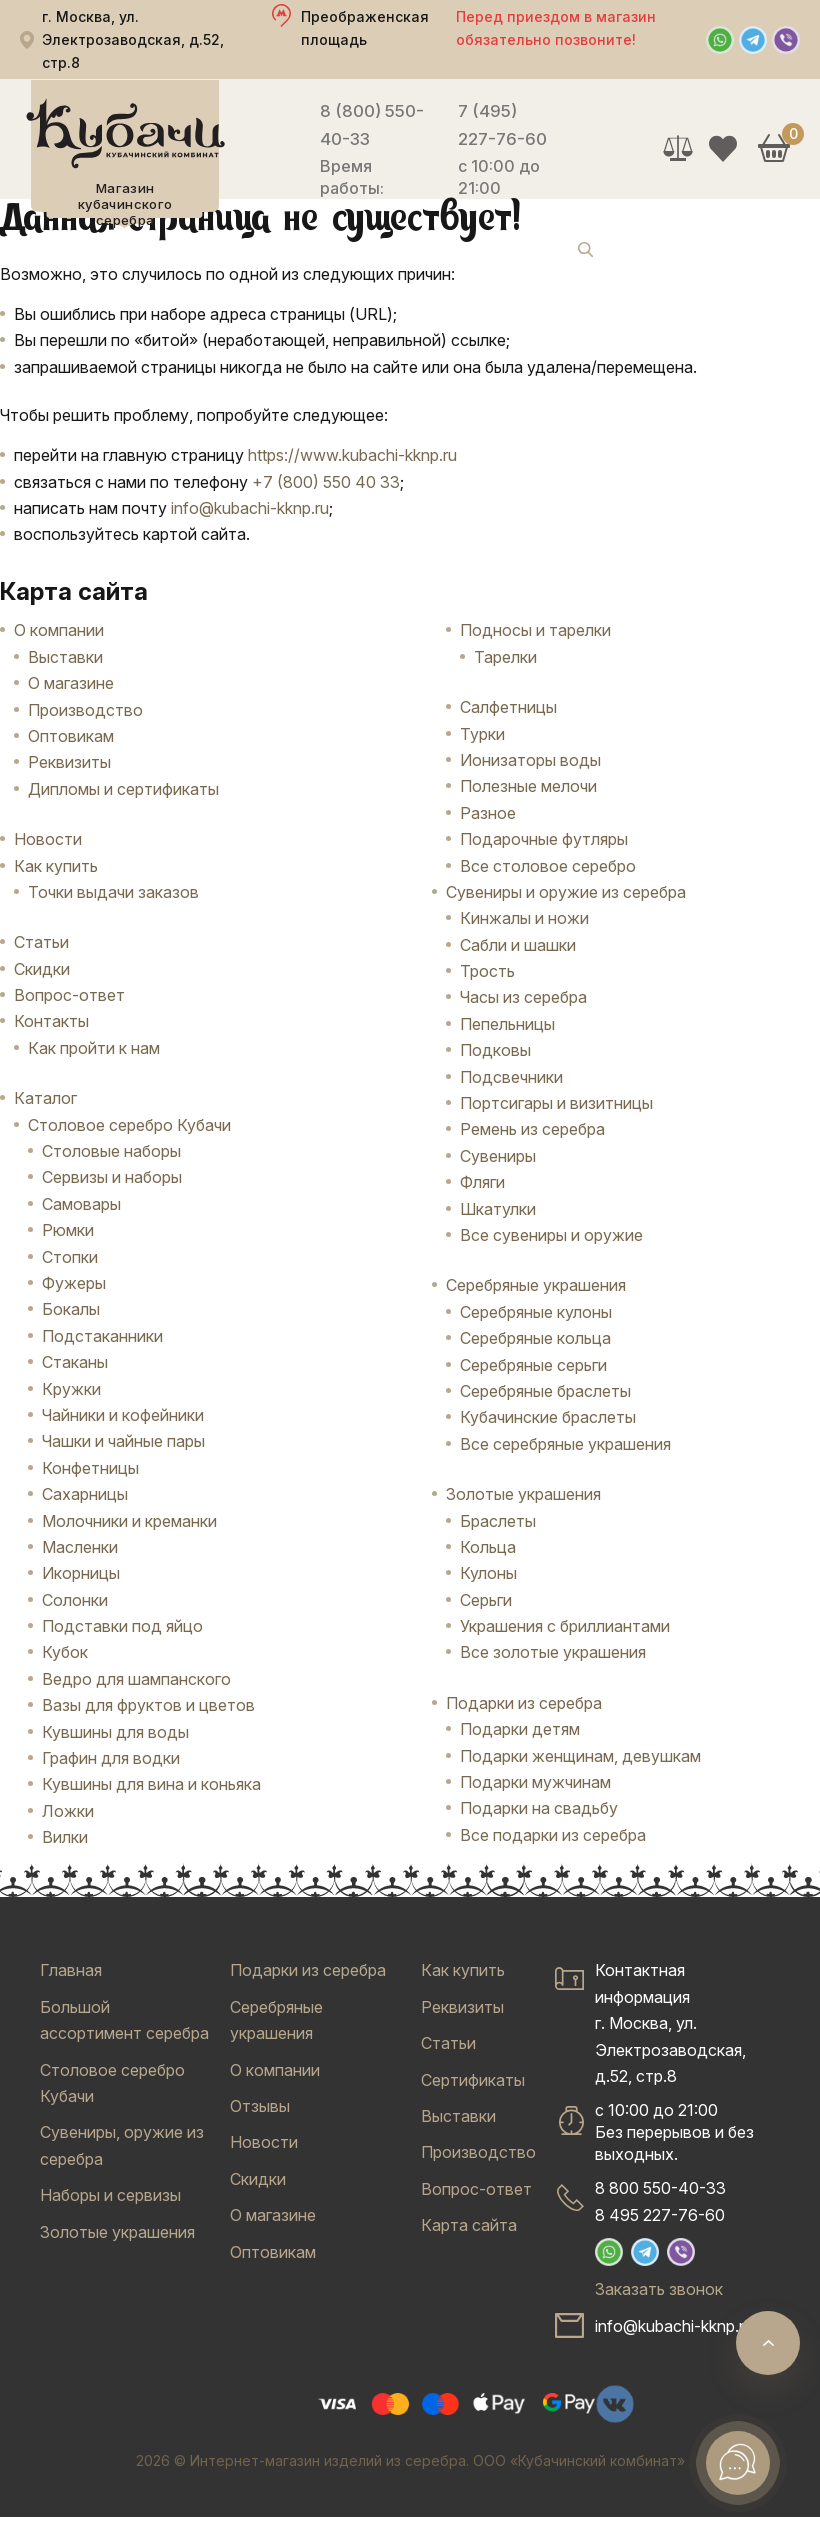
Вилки (65, 1837)
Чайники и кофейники (123, 1415)
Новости (48, 839)
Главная (71, 1970)
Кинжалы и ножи (524, 918)
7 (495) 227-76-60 (502, 125)
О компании (59, 630)
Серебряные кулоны (536, 1312)
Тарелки (505, 657)
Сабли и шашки (518, 945)
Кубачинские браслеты (548, 1417)
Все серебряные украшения (565, 1444)
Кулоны (488, 1573)
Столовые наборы (111, 1151)
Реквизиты (69, 762)
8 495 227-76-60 (660, 2215)
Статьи (41, 942)
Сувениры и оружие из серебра (566, 892)
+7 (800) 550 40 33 (326, 482)
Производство (85, 710)
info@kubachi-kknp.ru (250, 508)
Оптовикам (71, 736)
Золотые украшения (523, 1494)
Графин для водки (111, 1758)
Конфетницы (90, 1468)
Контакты (51, 1021)
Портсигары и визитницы (556, 1103)
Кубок (65, 1652)
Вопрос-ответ (69, 995)
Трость (487, 971)
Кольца (488, 1547)
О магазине (71, 683)
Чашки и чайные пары (123, 1441)
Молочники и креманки (129, 1521)
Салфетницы (508, 707)
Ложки (68, 1811)
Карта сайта (469, 2225)
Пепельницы (507, 1024)
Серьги (486, 1600)
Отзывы (260, 2106)
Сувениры (498, 1156)
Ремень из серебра (532, 1129)
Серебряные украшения (536, 1285)
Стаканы (75, 1362)
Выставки (65, 657)
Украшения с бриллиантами (565, 1626)
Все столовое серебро (548, 866)
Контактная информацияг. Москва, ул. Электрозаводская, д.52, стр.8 (670, 2023)
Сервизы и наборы (112, 1177)
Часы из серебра (523, 997)
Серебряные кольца (535, 1338)
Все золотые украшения (553, 1652)
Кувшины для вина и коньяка (151, 1784)
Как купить (56, 866)
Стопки (70, 1257)
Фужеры (74, 1283)
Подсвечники (511, 1077)
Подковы (495, 1050)
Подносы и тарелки (535, 630)
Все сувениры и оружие (551, 1235)
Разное (488, 813)
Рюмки (68, 1230)
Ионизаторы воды (530, 760)
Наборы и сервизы (110, 2195)
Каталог (45, 1098)
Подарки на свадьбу (539, 1808)
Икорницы (81, 1573)
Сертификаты (473, 2080)
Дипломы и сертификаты (123, 789)
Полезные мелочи (528, 786)
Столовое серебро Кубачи (129, 1125)
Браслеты (498, 1521)
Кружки (71, 1389)
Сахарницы (85, 1494)
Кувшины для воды (115, 1732)
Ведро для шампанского (136, 1679)
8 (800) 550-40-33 (372, 125)
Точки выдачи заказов (113, 892)
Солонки (75, 1600)
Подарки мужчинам (535, 1782)
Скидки (42, 969)
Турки (482, 734)
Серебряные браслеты (545, 1391)
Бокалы (71, 1309)
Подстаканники (102, 1336)
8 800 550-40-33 (660, 2188)
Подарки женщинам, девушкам (580, 1756)
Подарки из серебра (524, 1703)
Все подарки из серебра (553, 1835)
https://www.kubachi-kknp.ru (352, 455)
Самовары (81, 1204)
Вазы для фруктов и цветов (148, 1705)
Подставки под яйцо (122, 1626)
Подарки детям (520, 1729)
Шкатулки (498, 1209)
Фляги (482, 1182)
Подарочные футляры (544, 839)
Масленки (80, 1547)
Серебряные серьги (533, 1365)
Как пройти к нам (94, 1048)
